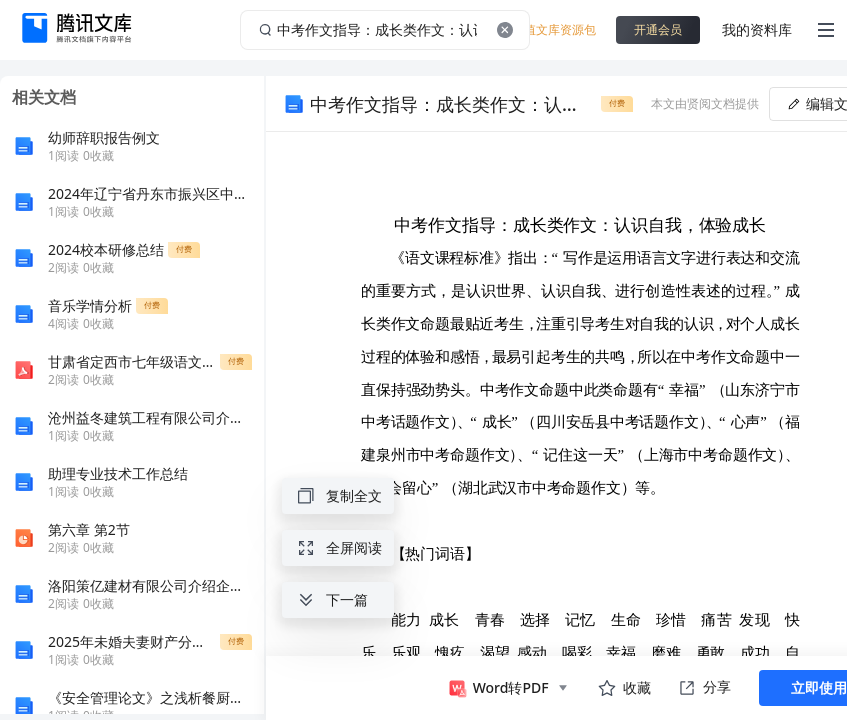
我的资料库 (757, 29)
